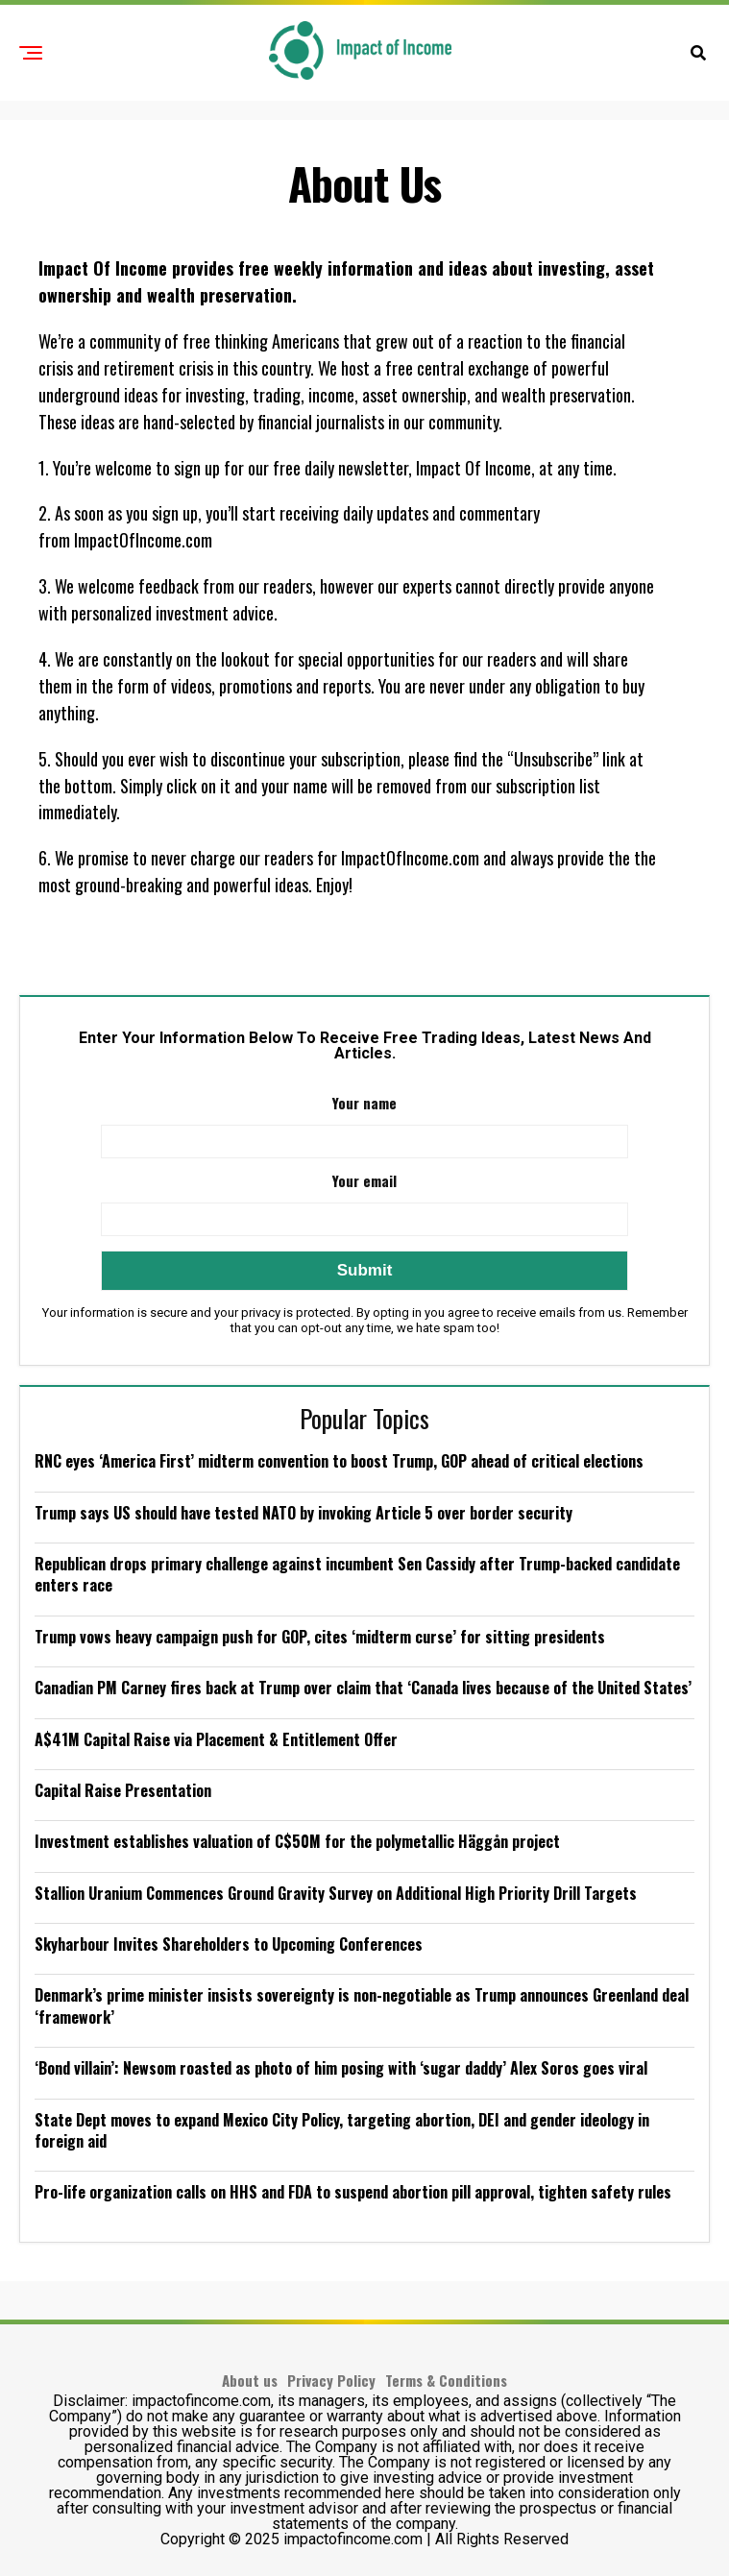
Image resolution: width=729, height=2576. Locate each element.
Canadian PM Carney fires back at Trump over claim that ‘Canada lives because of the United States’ (363, 1687)
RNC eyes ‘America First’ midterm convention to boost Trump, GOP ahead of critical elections (339, 1460)
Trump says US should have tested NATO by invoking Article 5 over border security (303, 1512)
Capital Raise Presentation (123, 1790)
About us (250, 2380)
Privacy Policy (331, 2380)
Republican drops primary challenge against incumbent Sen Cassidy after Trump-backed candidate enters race (357, 1574)
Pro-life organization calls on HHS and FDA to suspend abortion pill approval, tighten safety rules (353, 2191)
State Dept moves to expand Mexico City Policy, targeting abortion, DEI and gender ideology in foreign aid (342, 2130)
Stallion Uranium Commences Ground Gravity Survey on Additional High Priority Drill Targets (336, 1893)
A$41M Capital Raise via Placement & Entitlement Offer (216, 1739)
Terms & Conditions (446, 2380)
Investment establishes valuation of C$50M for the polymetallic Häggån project (297, 1841)
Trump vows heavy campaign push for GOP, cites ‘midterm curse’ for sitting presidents (320, 1636)
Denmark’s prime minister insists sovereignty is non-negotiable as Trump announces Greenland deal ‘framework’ (362, 2005)
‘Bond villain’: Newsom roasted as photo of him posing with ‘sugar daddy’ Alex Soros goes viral (341, 2067)
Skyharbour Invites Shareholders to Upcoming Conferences (229, 1944)
